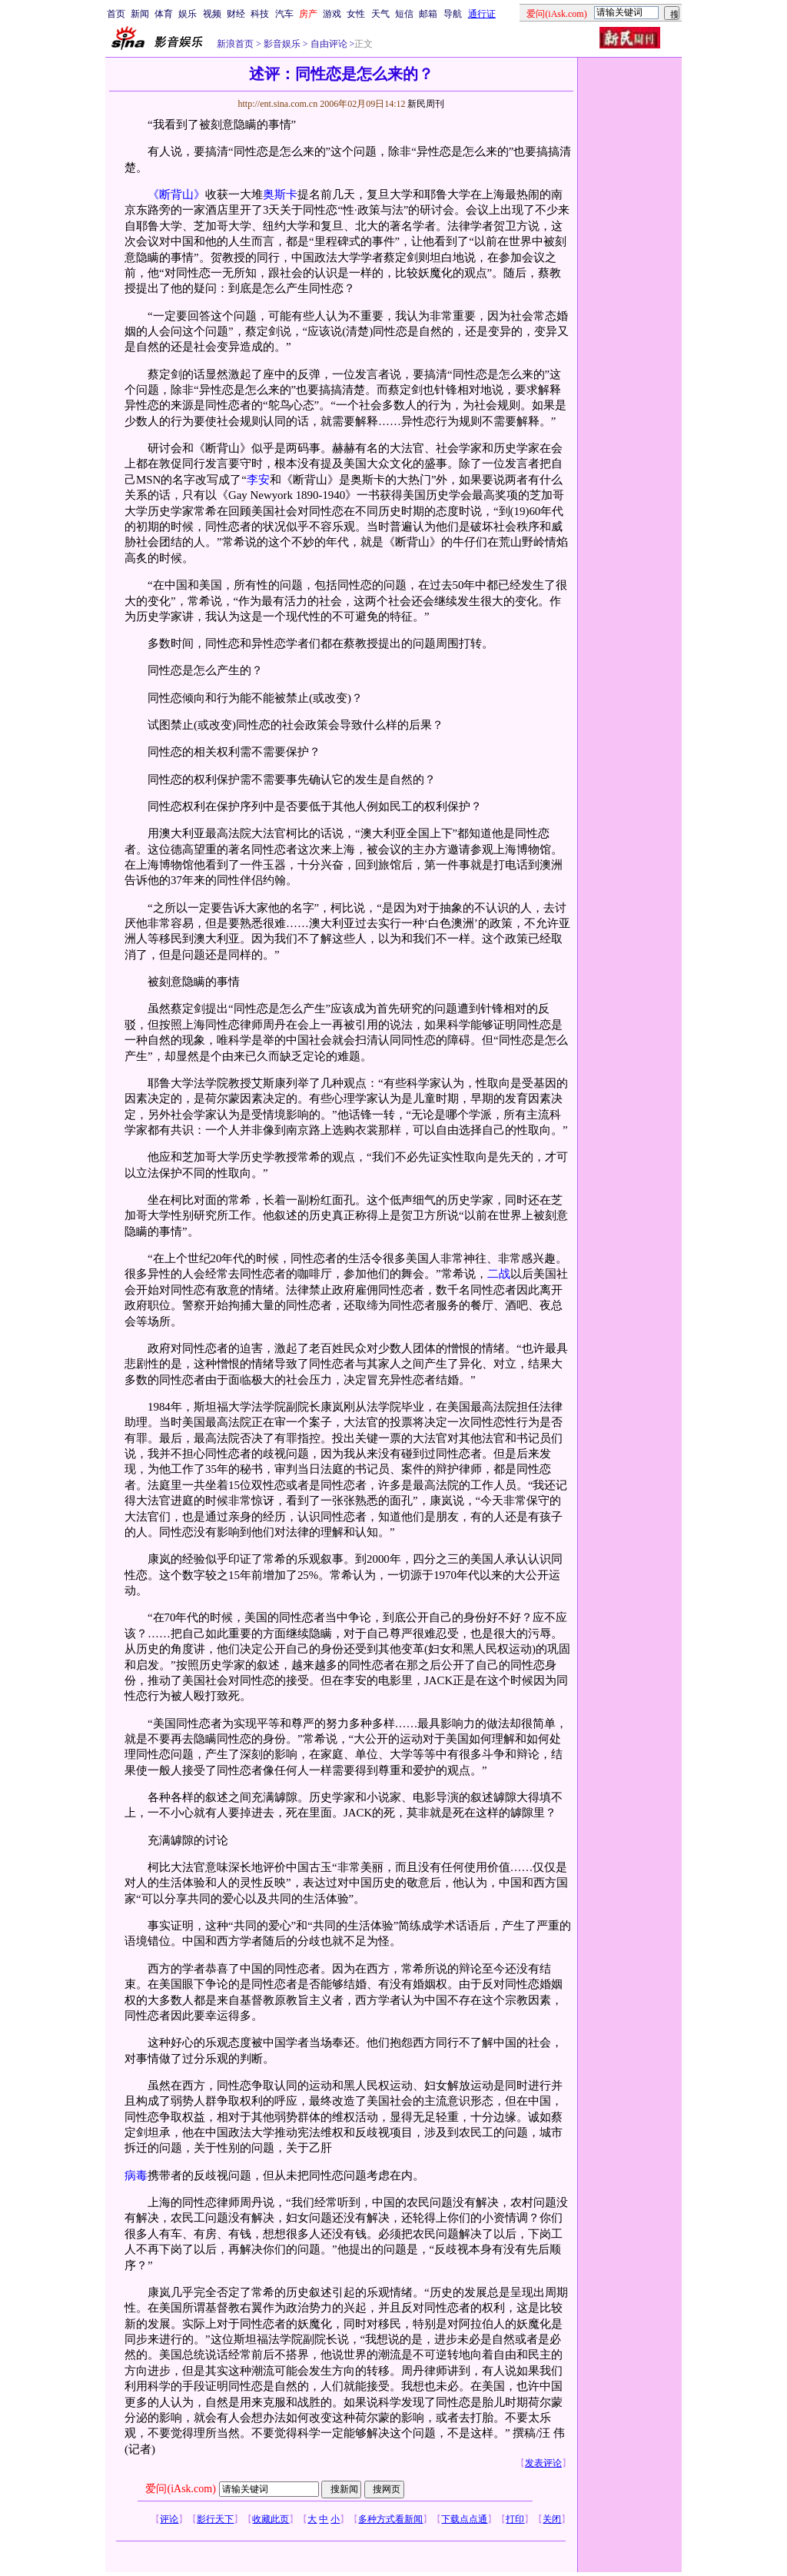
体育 (163, 13)
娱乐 (187, 13)
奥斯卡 (280, 194)
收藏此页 (270, 2519)
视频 (212, 13)
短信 (404, 13)
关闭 (552, 2519)
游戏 (332, 13)
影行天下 (215, 2519)
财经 (236, 13)
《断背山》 (176, 194)
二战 (498, 1274)
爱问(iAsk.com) (180, 2489)
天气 (380, 13)
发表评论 (543, 2463)
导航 (452, 13)
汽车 (284, 13)
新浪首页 (235, 43)
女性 (356, 13)
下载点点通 (464, 2519)
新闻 (140, 13)
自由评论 (327, 43)
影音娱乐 (282, 43)
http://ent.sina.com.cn (278, 103)
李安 (258, 480)
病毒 (136, 2175)
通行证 (482, 13)
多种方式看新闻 (390, 2519)
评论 (169, 2519)
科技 (260, 13)
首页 (116, 13)
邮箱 (428, 13)
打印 (515, 2519)
